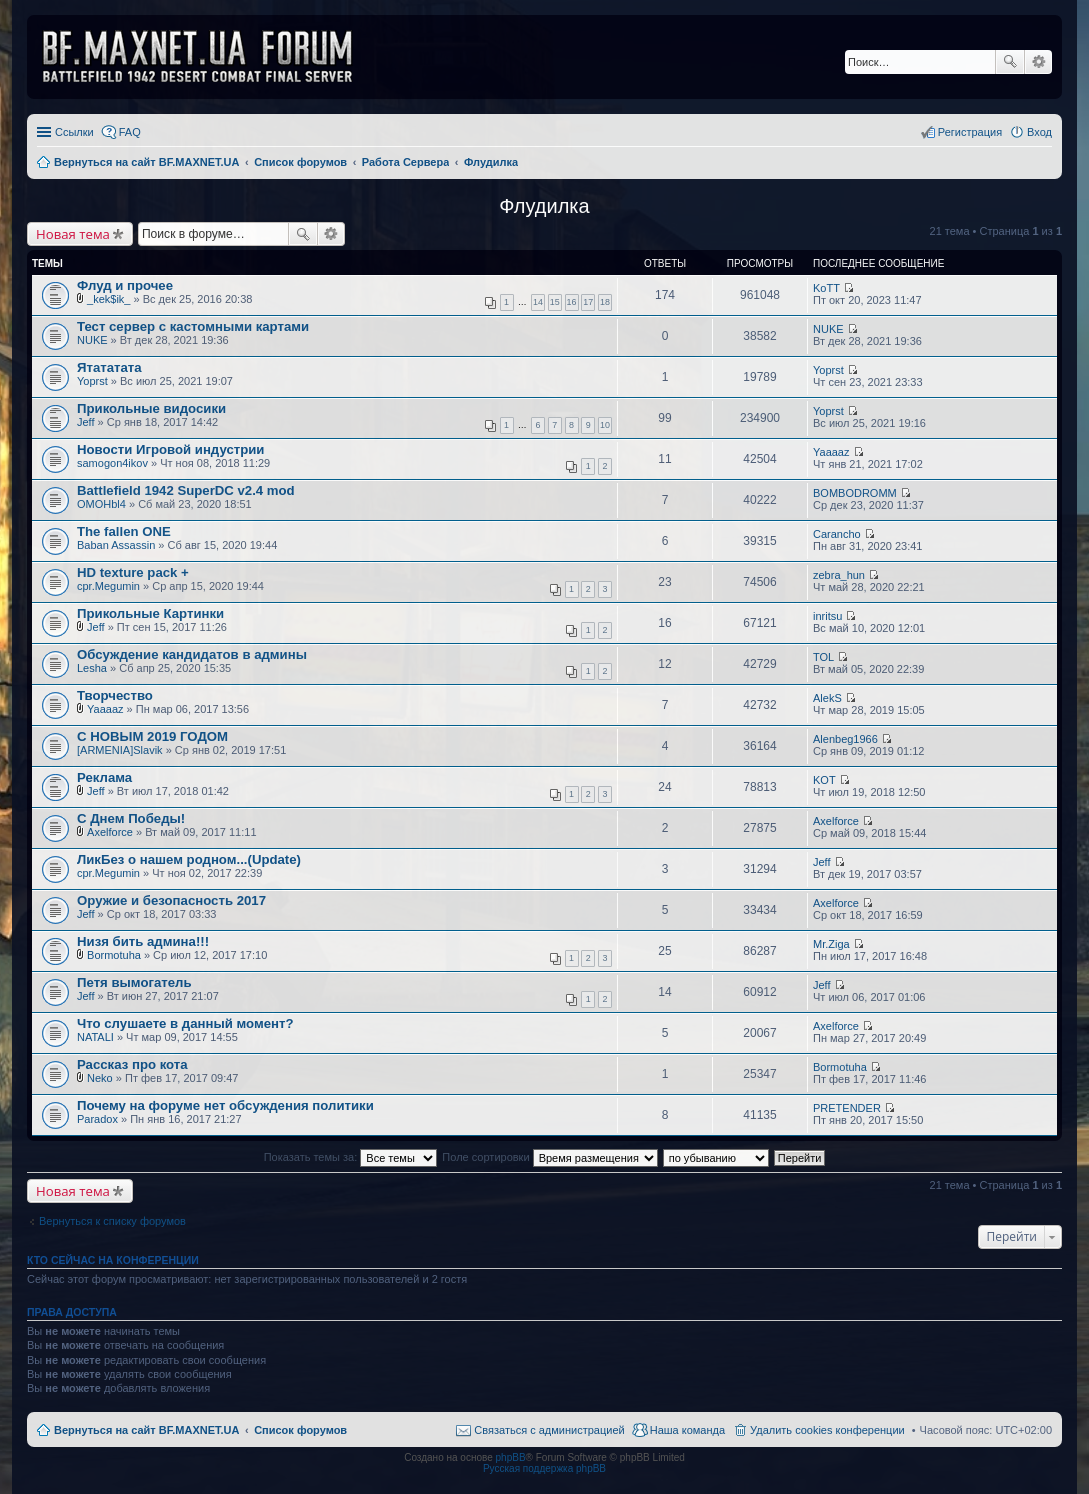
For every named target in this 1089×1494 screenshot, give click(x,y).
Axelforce (110, 832)
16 (572, 302)
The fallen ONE (124, 531)
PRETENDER (847, 1108)
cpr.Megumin (108, 586)
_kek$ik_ (108, 299)
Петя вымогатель (134, 982)
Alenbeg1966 (845, 739)
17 (588, 302)
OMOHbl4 (101, 504)
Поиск (1010, 62)
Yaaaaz (831, 452)
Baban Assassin (116, 545)
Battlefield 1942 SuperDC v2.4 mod (186, 490)
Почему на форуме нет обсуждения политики (225, 1105)
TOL (823, 657)
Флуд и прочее (125, 285)
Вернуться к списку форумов (112, 1221)
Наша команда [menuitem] (687, 1430)
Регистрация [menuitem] (970, 132)
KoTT (826, 288)
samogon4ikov (112, 463)
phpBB (511, 1457)
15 (555, 302)
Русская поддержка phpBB (544, 1468)
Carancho (837, 534)
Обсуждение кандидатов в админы (192, 654)
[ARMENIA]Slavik (120, 750)
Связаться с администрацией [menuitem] (549, 1430)
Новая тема (73, 234)
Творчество (115, 695)
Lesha (92, 668)
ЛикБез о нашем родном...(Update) (189, 859)
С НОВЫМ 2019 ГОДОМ (152, 736)
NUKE (92, 340)
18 (605, 302)
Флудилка (544, 206)
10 (605, 425)
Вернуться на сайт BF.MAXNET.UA (146, 1430)
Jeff (86, 422)
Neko (100, 1078)
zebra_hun (839, 575)
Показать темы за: (351, 1157)
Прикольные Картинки (150, 613)
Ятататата (109, 367)
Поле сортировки (549, 1157)
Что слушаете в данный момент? (185, 1023)
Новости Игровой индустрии (170, 449)
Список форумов (300, 1430)
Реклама (104, 777)
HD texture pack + (133, 572)
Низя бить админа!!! (143, 941)
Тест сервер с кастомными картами (193, 326)
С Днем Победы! (131, 818)
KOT (824, 780)
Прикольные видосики (151, 408)
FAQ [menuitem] (130, 132)
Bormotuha (114, 955)
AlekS (827, 698)
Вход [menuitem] (1039, 132)
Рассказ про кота (132, 1064)
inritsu (827, 616)
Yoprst (92, 381)
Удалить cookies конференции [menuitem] (827, 1430)
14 (538, 302)
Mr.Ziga (831, 944)
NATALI (95, 1037)
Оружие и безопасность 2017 (171, 900)
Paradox (97, 1119)
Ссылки (74, 132)
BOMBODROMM (855, 493)
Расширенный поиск (1038, 62)
